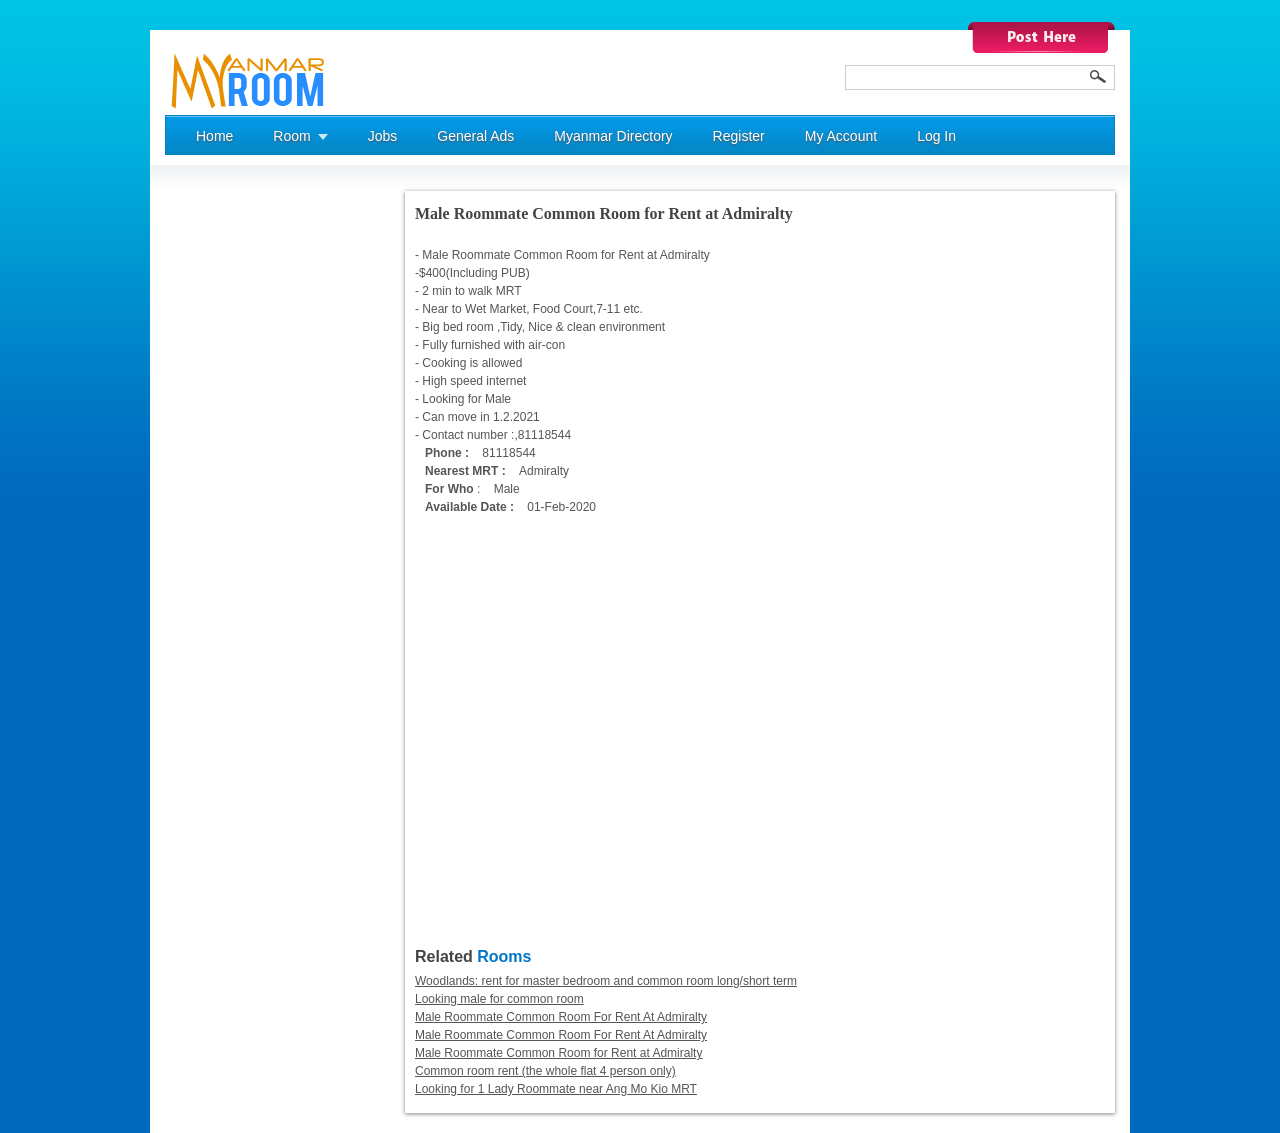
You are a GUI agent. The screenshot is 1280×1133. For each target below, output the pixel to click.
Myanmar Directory (613, 136)
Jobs (383, 136)
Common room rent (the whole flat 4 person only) (545, 1071)
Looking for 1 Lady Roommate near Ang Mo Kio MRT (556, 1089)
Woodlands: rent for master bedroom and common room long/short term (606, 981)
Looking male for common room (499, 999)
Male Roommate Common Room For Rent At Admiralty (561, 1017)
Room (291, 136)
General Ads (475, 136)
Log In (936, 136)
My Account (841, 136)
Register (739, 136)
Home (214, 136)
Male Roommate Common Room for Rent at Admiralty (558, 1053)
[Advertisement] (245, 491)
